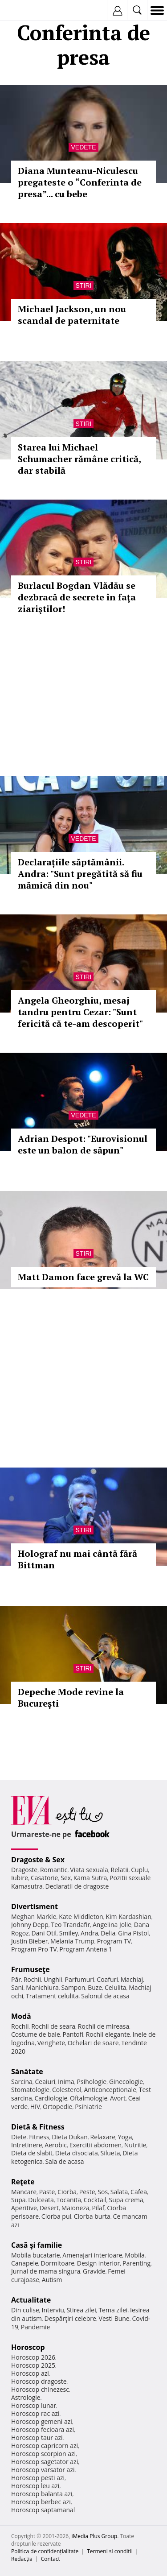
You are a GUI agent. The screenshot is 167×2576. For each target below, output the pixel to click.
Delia (108, 1933)
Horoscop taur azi (36, 2437)
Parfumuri (79, 1979)
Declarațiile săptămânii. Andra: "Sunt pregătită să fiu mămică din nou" (80, 873)
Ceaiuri (45, 2081)
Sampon (73, 1987)
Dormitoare (58, 2263)
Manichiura (42, 1987)
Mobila (134, 2255)
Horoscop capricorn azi (44, 2445)
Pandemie (35, 2327)
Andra (89, 1933)
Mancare (24, 2191)
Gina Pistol (133, 1933)
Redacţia (22, 2559)
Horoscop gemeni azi (41, 2421)
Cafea (138, 2191)
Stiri (84, 285)
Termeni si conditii (110, 2551)
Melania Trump (72, 1941)
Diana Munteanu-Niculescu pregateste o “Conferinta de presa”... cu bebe (80, 182)
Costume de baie (35, 2034)
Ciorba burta (92, 2216)
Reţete (23, 2182)
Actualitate (31, 2300)
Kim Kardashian (128, 1916)
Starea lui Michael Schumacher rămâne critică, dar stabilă (79, 458)
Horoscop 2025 (33, 2365)
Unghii (53, 1979)
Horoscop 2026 (33, 2357)
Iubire (19, 1877)
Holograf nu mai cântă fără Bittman (77, 1559)
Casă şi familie (36, 2245)
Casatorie (44, 1877)
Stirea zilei (81, 2310)
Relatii (120, 1869)
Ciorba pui (56, 2216)
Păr (16, 1979)
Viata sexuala (89, 1869)
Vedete (83, 147)
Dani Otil (44, 1933)
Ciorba (67, 2191)
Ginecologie (126, 2081)
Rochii (32, 1979)
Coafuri (107, 1979)
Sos (103, 2191)
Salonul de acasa (105, 1996)
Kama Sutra (90, 1877)
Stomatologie (30, 2089)
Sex (66, 1877)
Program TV (114, 1941)
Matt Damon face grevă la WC (83, 1277)
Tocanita (68, 2200)
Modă (21, 2016)
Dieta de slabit (32, 2153)
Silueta (110, 2153)
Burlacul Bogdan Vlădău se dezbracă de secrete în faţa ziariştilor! (77, 597)
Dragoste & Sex (38, 1860)
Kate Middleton (81, 1916)
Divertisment (34, 1906)
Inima (66, 2081)
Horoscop (28, 2347)
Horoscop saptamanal (43, 2510)
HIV (35, 2106)
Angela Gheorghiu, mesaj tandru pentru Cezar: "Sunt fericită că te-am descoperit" (80, 1012)
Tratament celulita (52, 1996)
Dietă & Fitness (38, 2127)
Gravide (94, 2271)
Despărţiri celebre (70, 2318)
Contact (50, 2559)
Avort (118, 2098)
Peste (87, 2191)
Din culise (25, 2310)
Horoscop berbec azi (41, 2501)
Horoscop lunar (33, 2405)
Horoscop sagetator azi (44, 2461)
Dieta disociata (76, 2153)
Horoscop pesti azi (38, 2477)
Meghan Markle (34, 1916)
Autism (52, 2279)
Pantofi (72, 2034)
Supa (18, 2200)
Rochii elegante (108, 2034)
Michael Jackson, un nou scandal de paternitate (72, 315)
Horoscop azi (30, 2373)
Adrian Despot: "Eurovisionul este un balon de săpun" (82, 1144)
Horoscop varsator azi (42, 2469)
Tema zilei (112, 2310)
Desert (49, 2208)
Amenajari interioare (92, 2255)
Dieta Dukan (69, 2137)
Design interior (98, 2263)
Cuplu (139, 1869)
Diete (18, 2137)
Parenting (136, 2263)
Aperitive (24, 2208)
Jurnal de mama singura (45, 2271)
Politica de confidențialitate (44, 2551)
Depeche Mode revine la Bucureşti (71, 1697)
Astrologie (26, 2397)
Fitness (39, 2137)
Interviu (53, 2310)
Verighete (51, 2042)
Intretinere (26, 2145)
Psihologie (92, 2081)
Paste (47, 2191)
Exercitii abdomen (95, 2145)
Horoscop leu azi (35, 2485)
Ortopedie (57, 2106)
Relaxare (103, 2137)
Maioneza (75, 2208)
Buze (95, 1987)
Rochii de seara (53, 2026)
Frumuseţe (30, 1969)
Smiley (68, 1933)
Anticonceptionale (110, 2089)
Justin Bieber (29, 1941)
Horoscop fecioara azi (42, 2429)
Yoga (125, 2137)
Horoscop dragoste (39, 2381)
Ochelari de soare (93, 2042)
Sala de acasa (64, 2161)
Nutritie (135, 2145)
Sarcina (22, 2081)
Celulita (115, 1987)
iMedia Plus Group (94, 2536)
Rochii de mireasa (103, 2026)
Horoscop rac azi (35, 2413)
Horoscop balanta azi (41, 2493)
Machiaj (132, 1979)
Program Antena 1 (85, 1949)
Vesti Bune (114, 2318)
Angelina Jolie (112, 1924)
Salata (119, 2191)
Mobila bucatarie (35, 2255)
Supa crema (126, 2200)
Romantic (54, 1869)
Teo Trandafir (70, 1924)
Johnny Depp (30, 1924)
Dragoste (24, 1869)
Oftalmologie (88, 2098)
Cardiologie (51, 2098)
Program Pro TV (34, 1949)
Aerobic (56, 2145)
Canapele (24, 2263)
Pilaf (98, 2208)
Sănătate (27, 2071)
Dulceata (40, 2200)
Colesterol (66, 2089)
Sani (17, 1987)
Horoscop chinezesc (40, 2389)
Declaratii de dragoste (77, 1886)
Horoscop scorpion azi (43, 2453)
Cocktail (95, 2200)
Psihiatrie (88, 2106)
